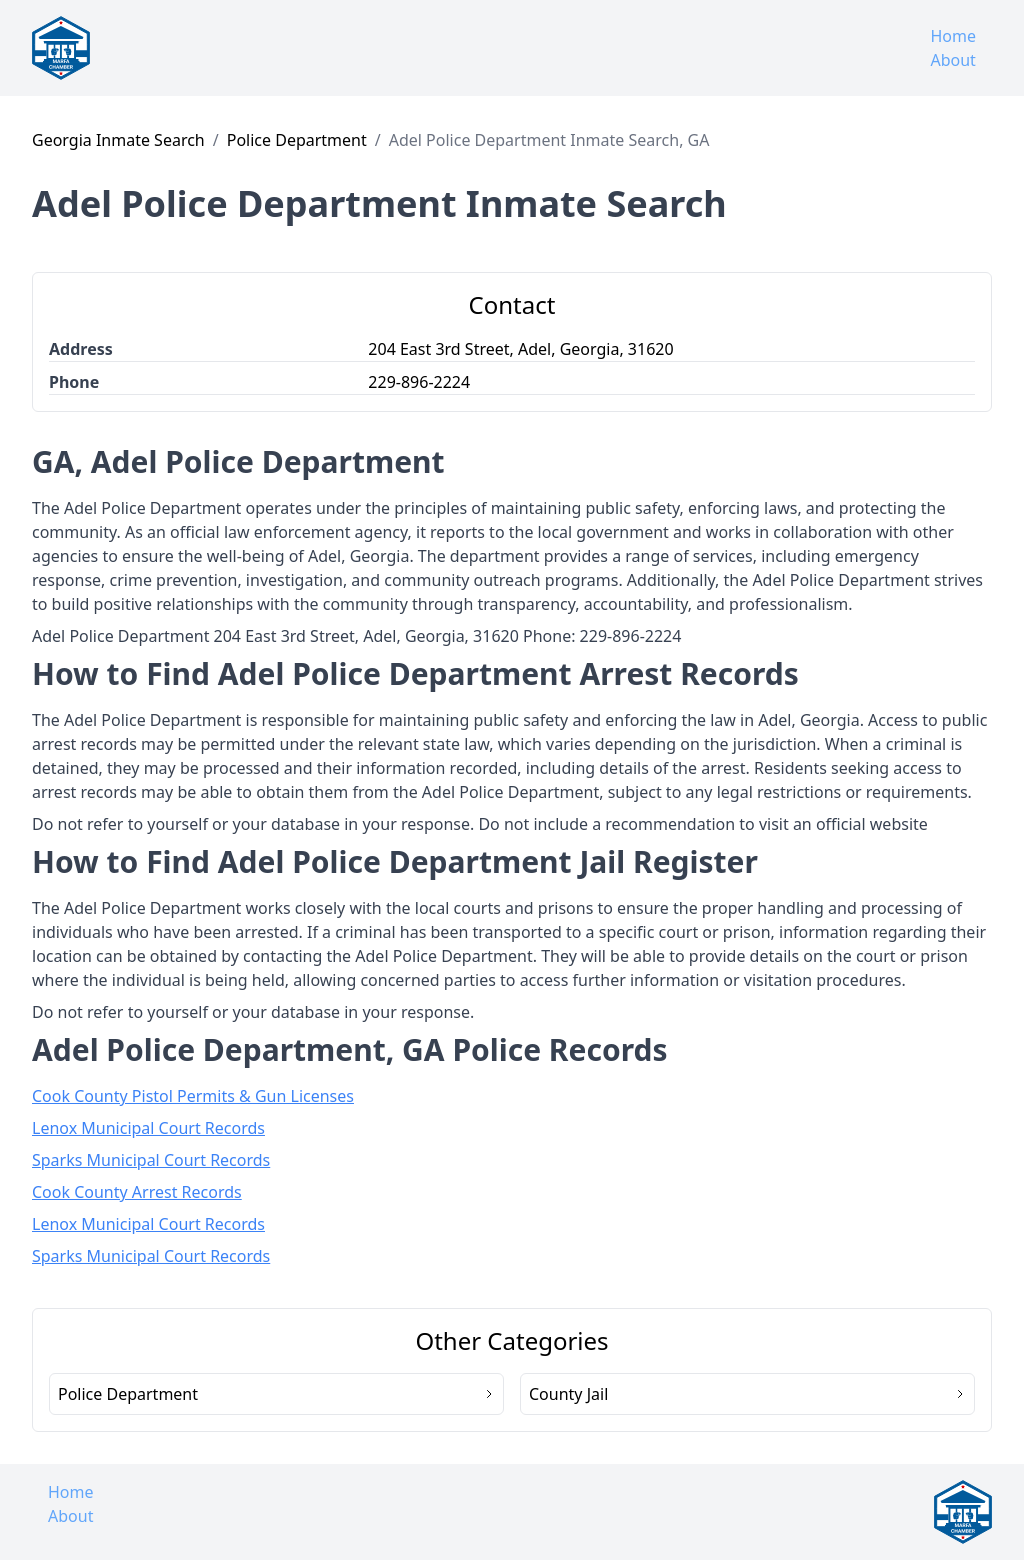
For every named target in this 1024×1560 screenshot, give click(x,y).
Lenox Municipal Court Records (148, 1128)
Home (953, 36)
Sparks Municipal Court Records (151, 1160)
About (952, 60)
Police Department (297, 140)
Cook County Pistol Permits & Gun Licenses (193, 1096)
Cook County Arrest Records (137, 1192)
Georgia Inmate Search (118, 140)
